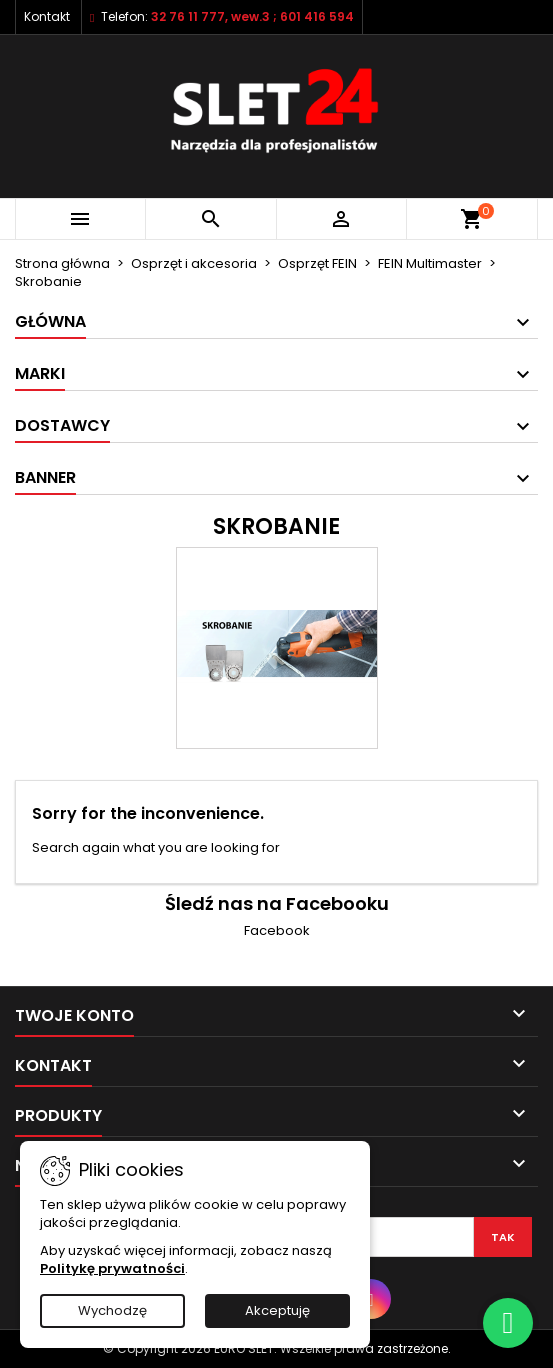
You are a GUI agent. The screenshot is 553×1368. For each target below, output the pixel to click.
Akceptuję (277, 1310)
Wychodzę (112, 1310)
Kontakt (47, 16)
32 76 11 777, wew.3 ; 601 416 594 (252, 16)
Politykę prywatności (112, 1268)
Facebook (277, 930)
